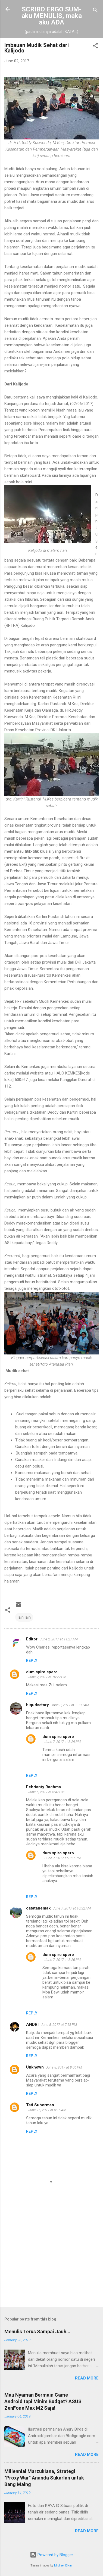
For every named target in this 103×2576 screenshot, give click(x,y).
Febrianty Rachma (43, 1786)
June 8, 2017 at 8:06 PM (64, 2067)
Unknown (35, 2067)
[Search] (95, 11)
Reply (31, 1660)
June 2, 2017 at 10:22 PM (47, 1677)
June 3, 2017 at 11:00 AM (70, 1705)
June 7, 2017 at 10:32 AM (72, 1908)
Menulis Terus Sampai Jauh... (37, 2331)
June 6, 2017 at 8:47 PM (46, 1792)
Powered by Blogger (51, 2554)
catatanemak (38, 1908)
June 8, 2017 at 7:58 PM (59, 2025)
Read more (87, 2378)
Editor (32, 1639)
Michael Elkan (63, 2565)
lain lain (24, 1617)
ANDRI (32, 2024)
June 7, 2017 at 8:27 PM (63, 1858)
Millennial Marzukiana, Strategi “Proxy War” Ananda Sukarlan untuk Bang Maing (44, 2477)
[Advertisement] (51, 2260)
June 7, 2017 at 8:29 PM (63, 1742)
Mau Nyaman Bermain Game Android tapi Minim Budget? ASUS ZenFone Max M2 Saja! (43, 2401)
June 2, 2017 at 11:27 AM (59, 1639)
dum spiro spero (42, 1671)
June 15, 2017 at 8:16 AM (47, 2110)
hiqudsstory (37, 1704)
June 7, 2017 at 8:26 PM (63, 1960)
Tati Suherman (40, 2104)
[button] (95, 46)
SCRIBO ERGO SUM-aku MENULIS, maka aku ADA (51, 15)
